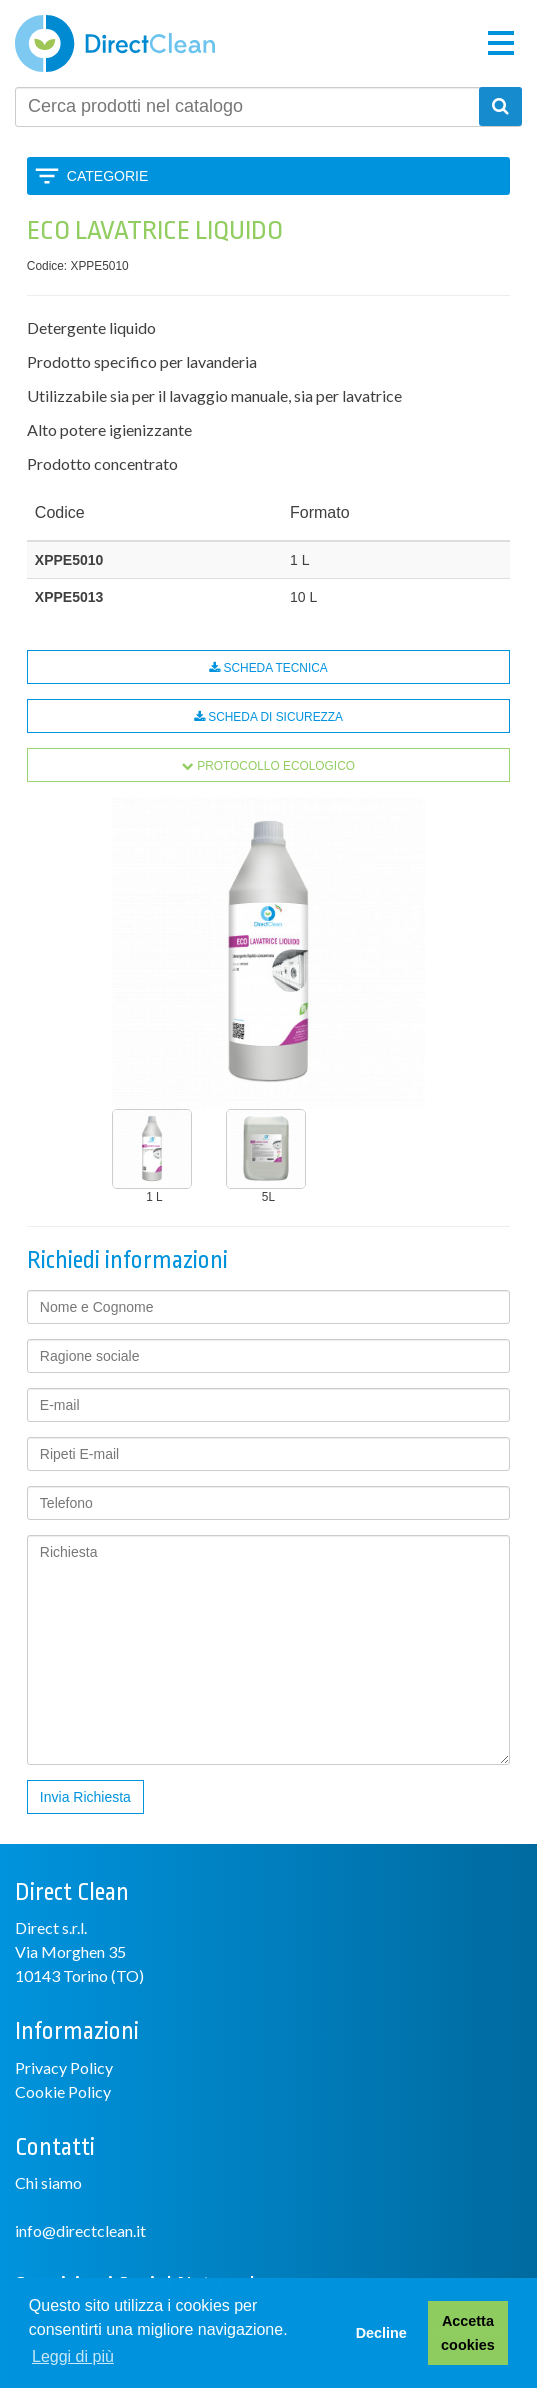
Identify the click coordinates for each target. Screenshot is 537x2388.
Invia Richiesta (85, 1797)
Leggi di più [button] (73, 2356)
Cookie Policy (63, 2091)
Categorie (107, 176)
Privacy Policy (64, 2067)
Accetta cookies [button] (468, 2333)
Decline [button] (381, 2333)
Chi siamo (48, 2182)
